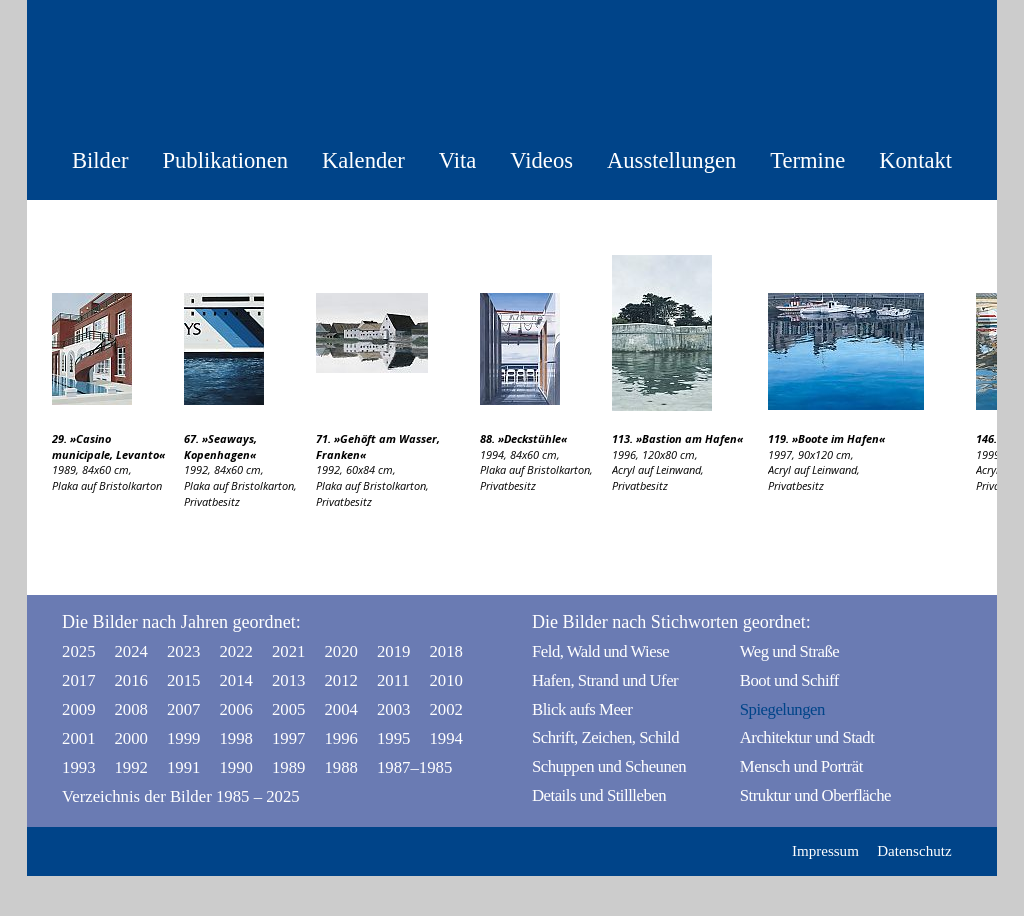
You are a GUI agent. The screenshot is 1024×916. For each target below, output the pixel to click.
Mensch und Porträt (801, 766)
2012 (341, 680)
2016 (131, 680)
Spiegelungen (782, 709)
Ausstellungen (671, 160)
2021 (289, 651)
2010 (446, 680)
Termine (807, 160)
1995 (394, 738)
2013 (289, 680)
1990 (236, 767)
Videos (541, 160)
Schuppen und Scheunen (609, 766)
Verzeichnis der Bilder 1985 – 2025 (181, 796)
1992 (131, 767)
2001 (79, 738)
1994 (446, 738)
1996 (341, 738)
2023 (184, 651)
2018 (446, 651)
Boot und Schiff (789, 680)
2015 (184, 680)
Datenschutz (914, 851)
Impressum (825, 851)
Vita (458, 160)
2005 (289, 709)
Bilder (100, 160)
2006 (236, 709)
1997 (289, 738)
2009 (79, 709)
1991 (184, 767)
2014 (236, 680)
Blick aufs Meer (582, 709)
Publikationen (225, 160)
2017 (79, 680)
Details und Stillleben (599, 795)
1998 (236, 738)
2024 (131, 651)
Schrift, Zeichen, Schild (605, 737)
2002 (446, 709)
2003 (394, 709)
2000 (131, 738)
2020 (341, 651)
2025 (79, 651)
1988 (341, 767)
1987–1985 (399, 767)
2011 (393, 680)
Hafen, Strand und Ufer (605, 680)
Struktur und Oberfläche (815, 795)
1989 (289, 767)
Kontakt (915, 160)
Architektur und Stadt (807, 737)
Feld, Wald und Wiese (600, 651)
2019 (394, 651)
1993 (79, 767)
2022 (236, 651)
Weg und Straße (790, 651)
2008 (131, 709)
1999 (184, 738)
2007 (184, 709)
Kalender (363, 160)
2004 (341, 709)
